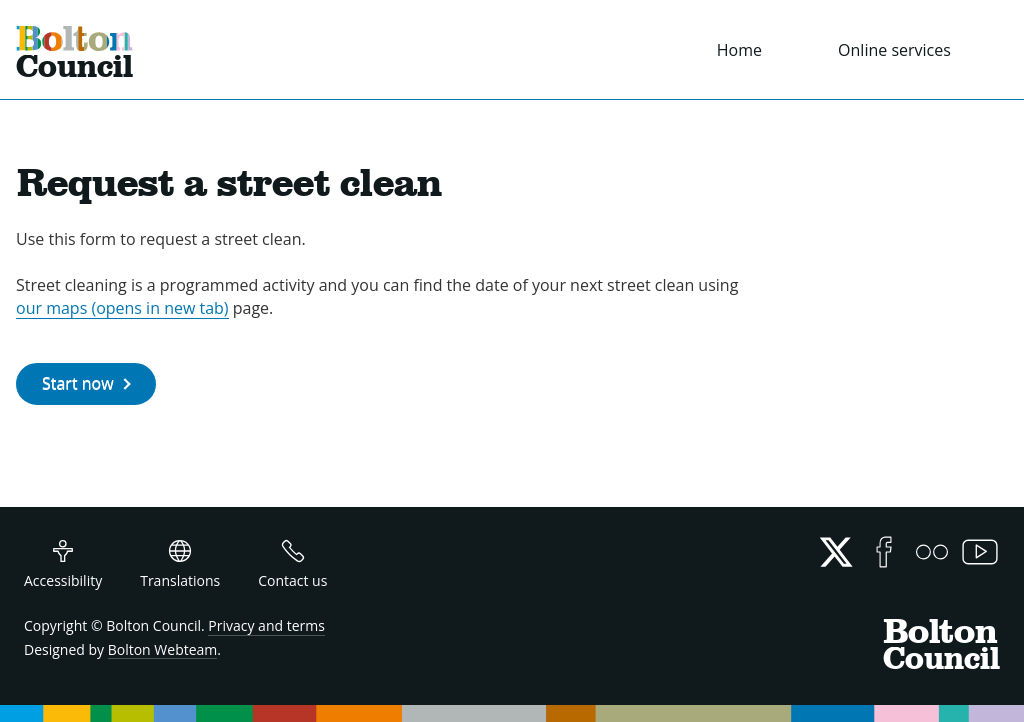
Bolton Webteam (163, 649)
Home (739, 50)
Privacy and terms (266, 625)
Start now (78, 383)
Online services (894, 50)
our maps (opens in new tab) (122, 308)
